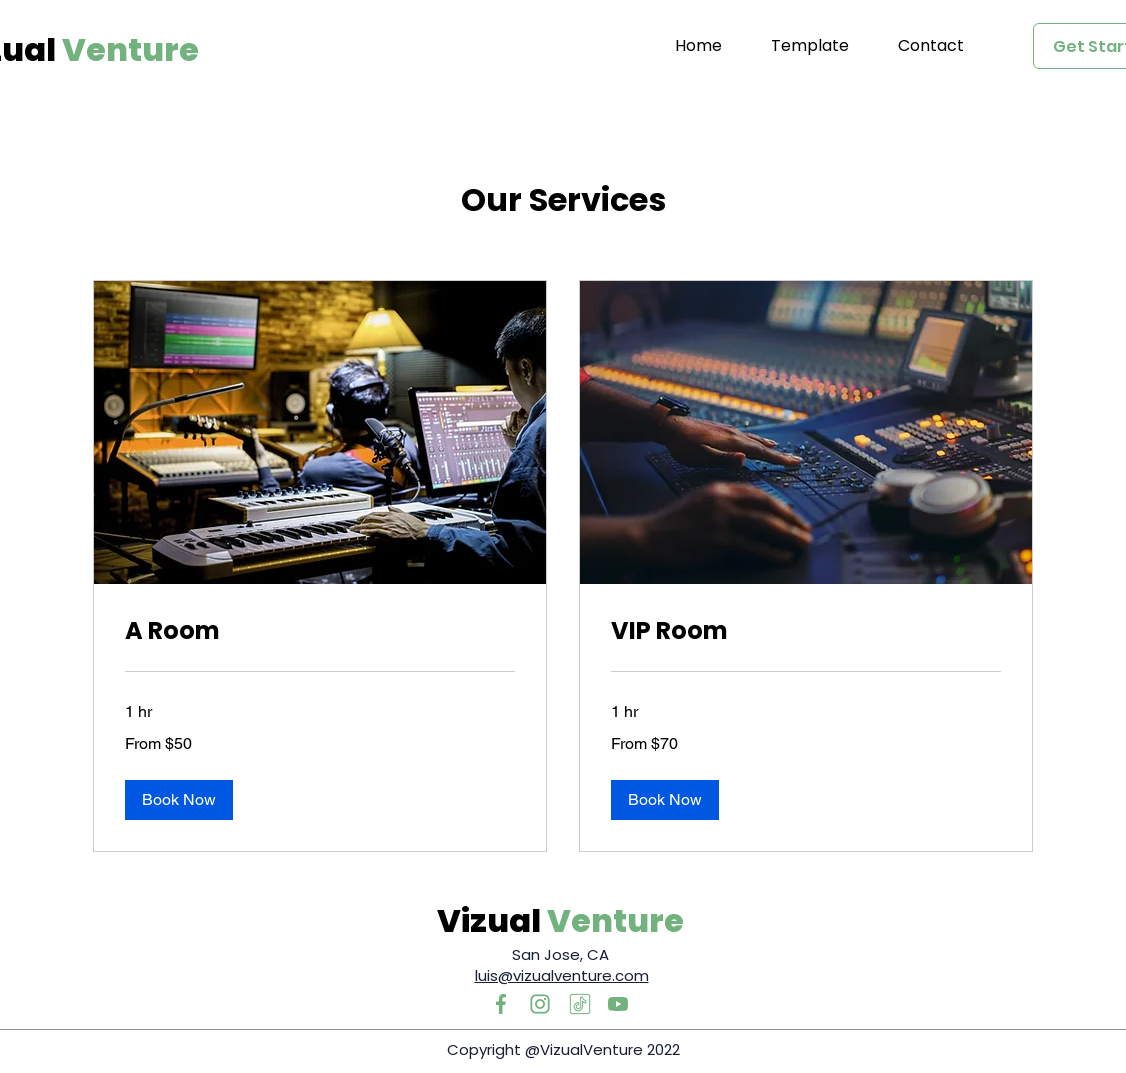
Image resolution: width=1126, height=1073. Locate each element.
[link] (320, 631)
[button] (179, 800)
